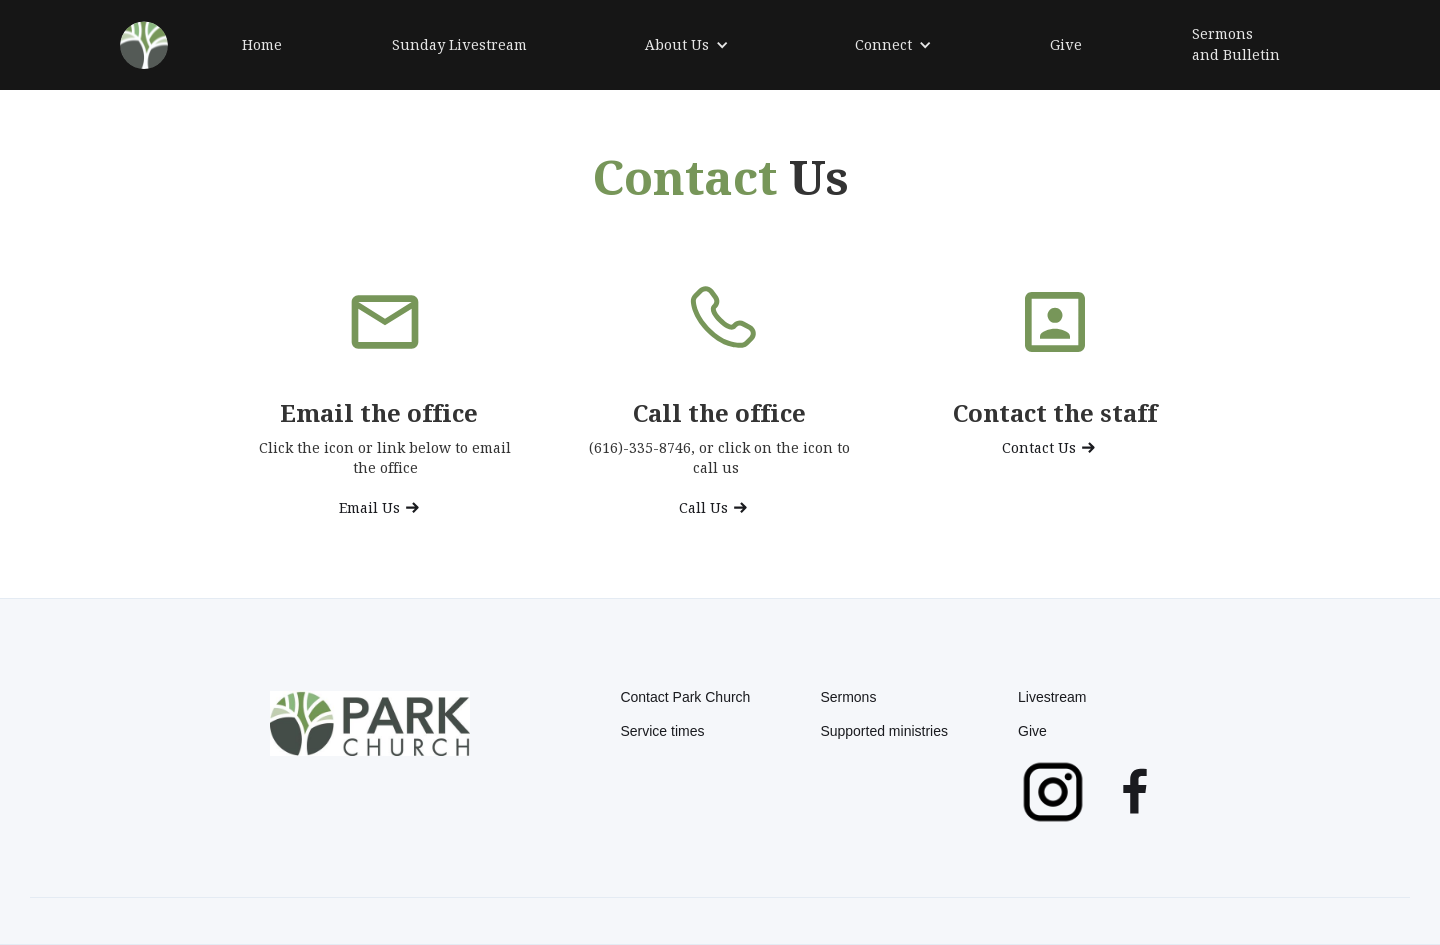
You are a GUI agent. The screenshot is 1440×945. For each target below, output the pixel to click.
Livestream (1052, 697)
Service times (662, 731)
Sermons (848, 697)
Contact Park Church (685, 697)
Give (1032, 731)
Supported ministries (884, 731)
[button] (687, 45)
